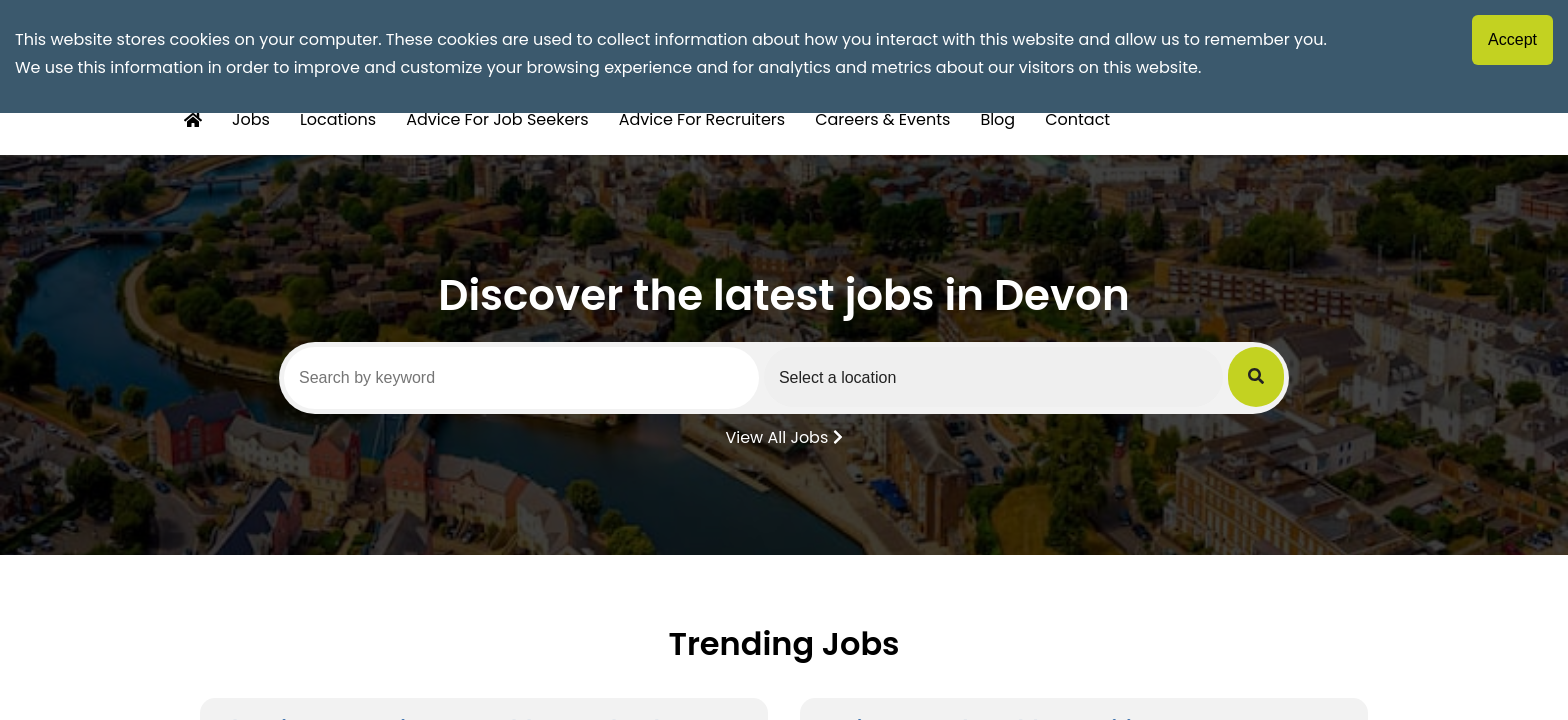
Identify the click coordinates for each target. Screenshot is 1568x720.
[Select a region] (993, 377)
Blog (997, 119)
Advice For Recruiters (702, 119)
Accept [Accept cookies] (1512, 39)
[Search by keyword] (521, 378)
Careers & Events (882, 119)
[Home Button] (193, 120)
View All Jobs (783, 436)
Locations (338, 119)
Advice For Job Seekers (497, 119)
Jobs (251, 119)
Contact (1077, 119)
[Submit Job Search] (1256, 377)
